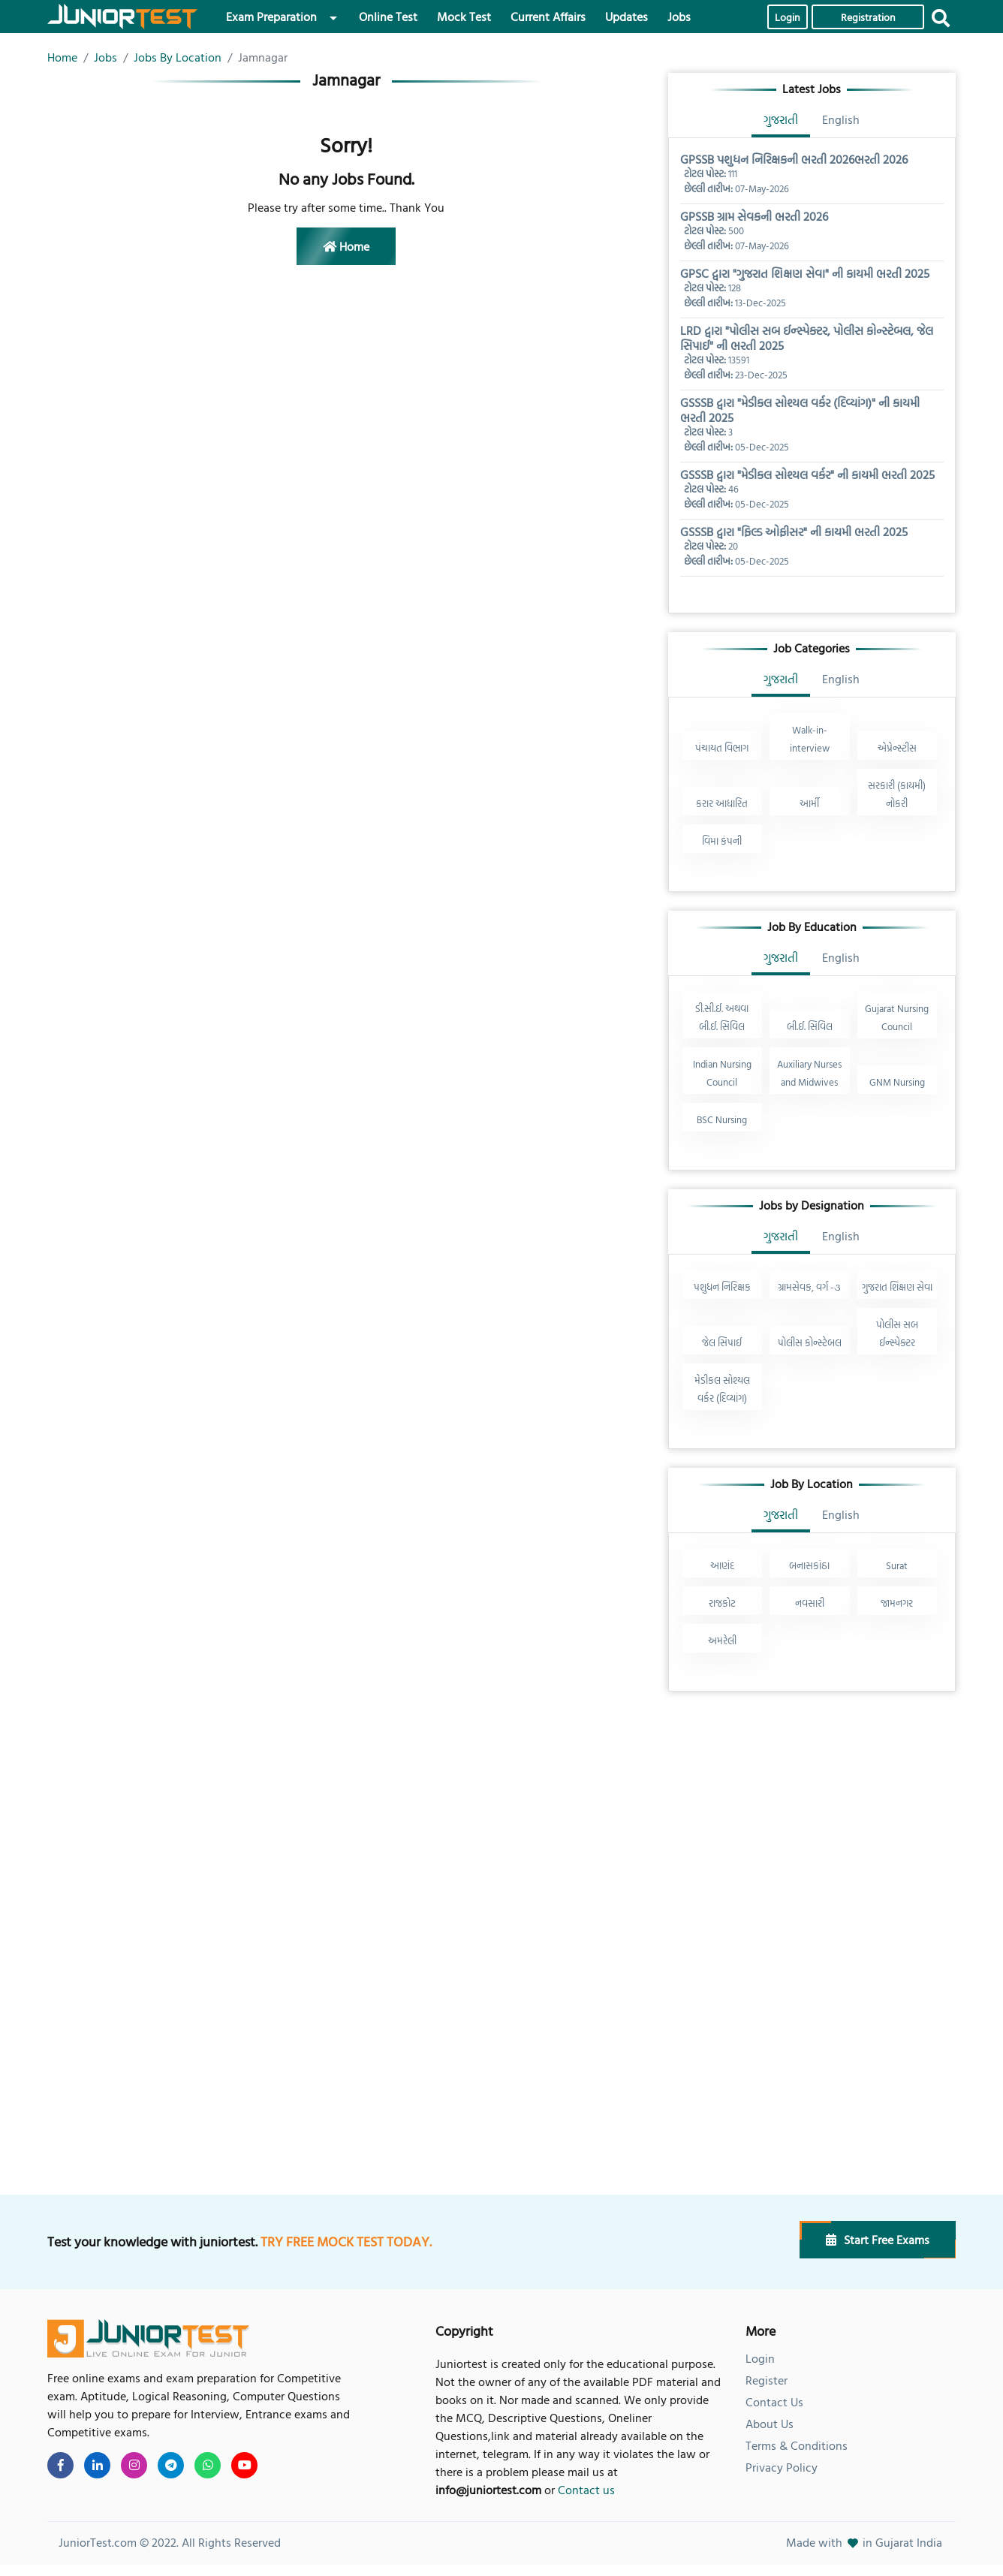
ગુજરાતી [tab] (781, 119)
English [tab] (841, 119)
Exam (271, 17)
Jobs (679, 17)
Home (62, 57)
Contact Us (774, 2402)
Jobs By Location (177, 57)
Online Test (388, 17)
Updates (626, 17)
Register (766, 2380)
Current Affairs (548, 17)
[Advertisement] (812, 1815)
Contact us (586, 2490)
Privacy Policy (781, 2467)
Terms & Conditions (796, 2445)
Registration (868, 17)
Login (787, 17)
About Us (769, 2424)
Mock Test (464, 17)
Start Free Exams (877, 2240)
